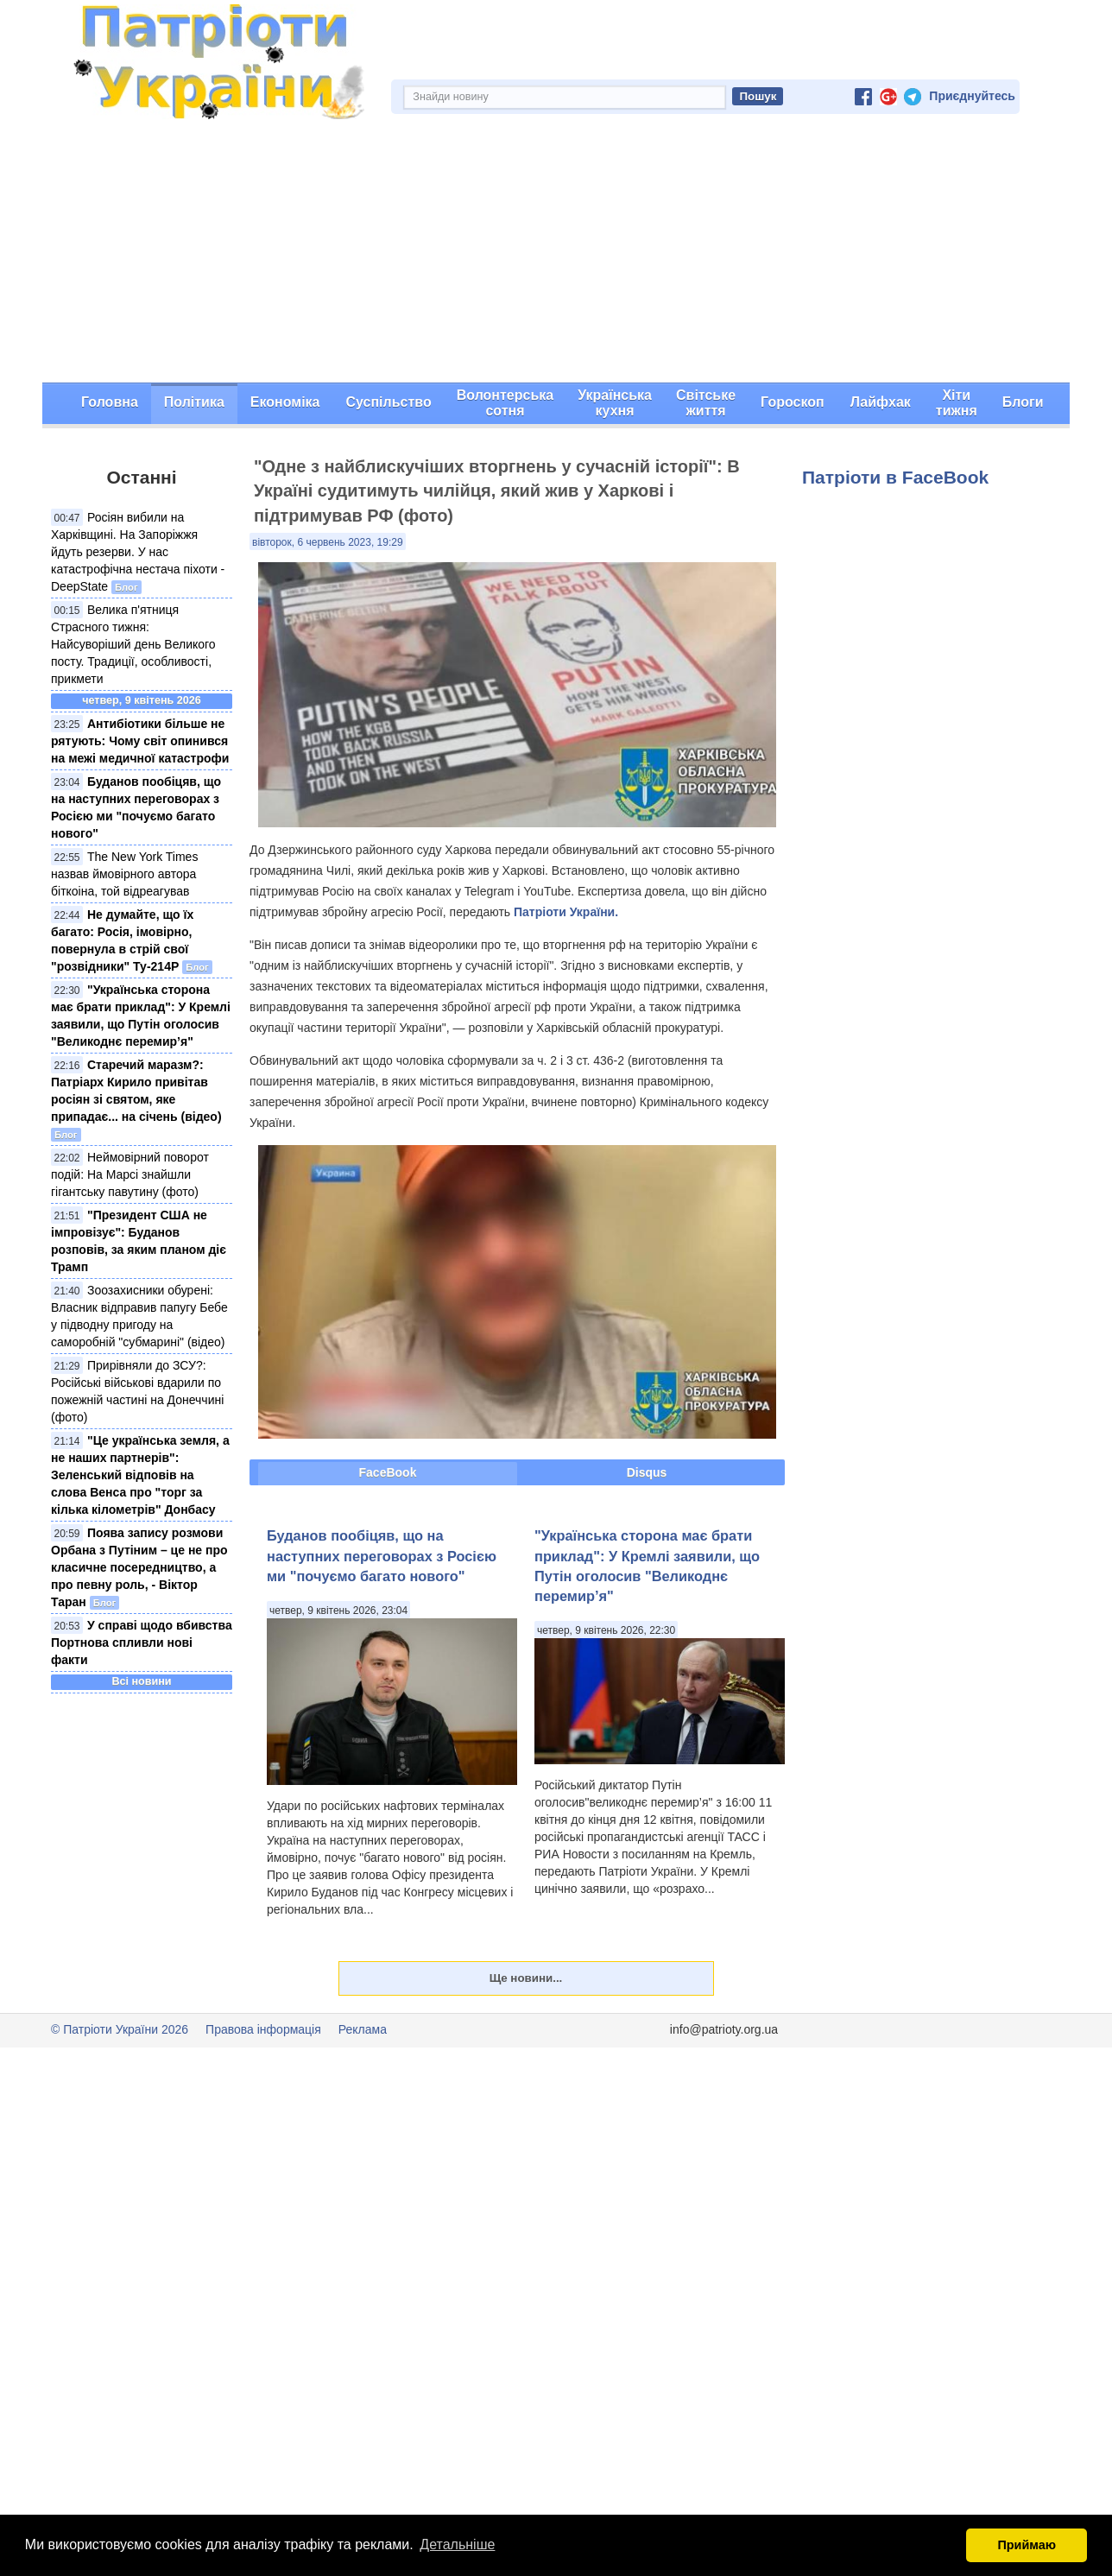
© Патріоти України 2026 (119, 2029)
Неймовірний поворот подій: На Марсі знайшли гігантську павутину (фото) (130, 1174)
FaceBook (388, 1472)
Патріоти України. (566, 912)
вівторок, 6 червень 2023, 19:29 (327, 542)
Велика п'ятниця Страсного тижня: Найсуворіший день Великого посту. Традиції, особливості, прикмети (133, 644)
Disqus (647, 1472)
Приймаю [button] (1026, 2545)
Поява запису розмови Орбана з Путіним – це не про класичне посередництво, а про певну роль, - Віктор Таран (139, 1567)
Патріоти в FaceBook (895, 477)
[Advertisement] (556, 253)
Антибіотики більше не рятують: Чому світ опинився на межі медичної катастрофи (140, 741)
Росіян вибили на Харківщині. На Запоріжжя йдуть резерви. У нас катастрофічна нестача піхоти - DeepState (137, 551)
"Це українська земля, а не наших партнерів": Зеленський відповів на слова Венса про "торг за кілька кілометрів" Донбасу (140, 1475)
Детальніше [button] (457, 2544)
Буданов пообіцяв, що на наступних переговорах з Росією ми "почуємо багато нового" (381, 1556)
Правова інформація (263, 2029)
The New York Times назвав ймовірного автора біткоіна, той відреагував (124, 874)
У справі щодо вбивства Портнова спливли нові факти (141, 1642)
